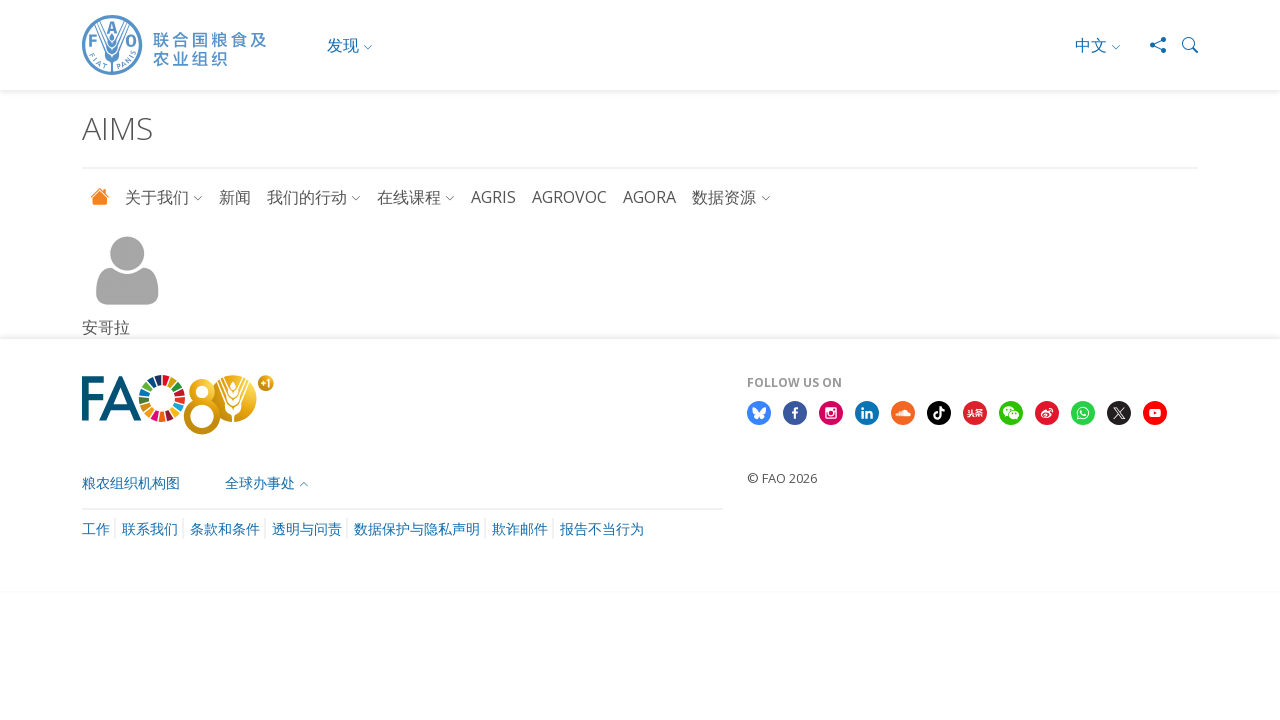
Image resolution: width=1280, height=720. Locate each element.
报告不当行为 (602, 528)
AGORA (649, 197)
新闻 (235, 197)
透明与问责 (307, 528)
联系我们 (150, 528)
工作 (96, 528)
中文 (1091, 45)
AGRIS (493, 197)
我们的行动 (307, 197)
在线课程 (409, 197)
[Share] (1150, 45)
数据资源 (724, 197)
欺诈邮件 (520, 528)
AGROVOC (569, 197)
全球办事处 (260, 482)
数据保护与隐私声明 (417, 528)
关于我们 (157, 197)
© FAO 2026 (782, 478)
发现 (343, 45)
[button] (1182, 45)
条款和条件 (225, 528)
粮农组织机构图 (131, 482)
